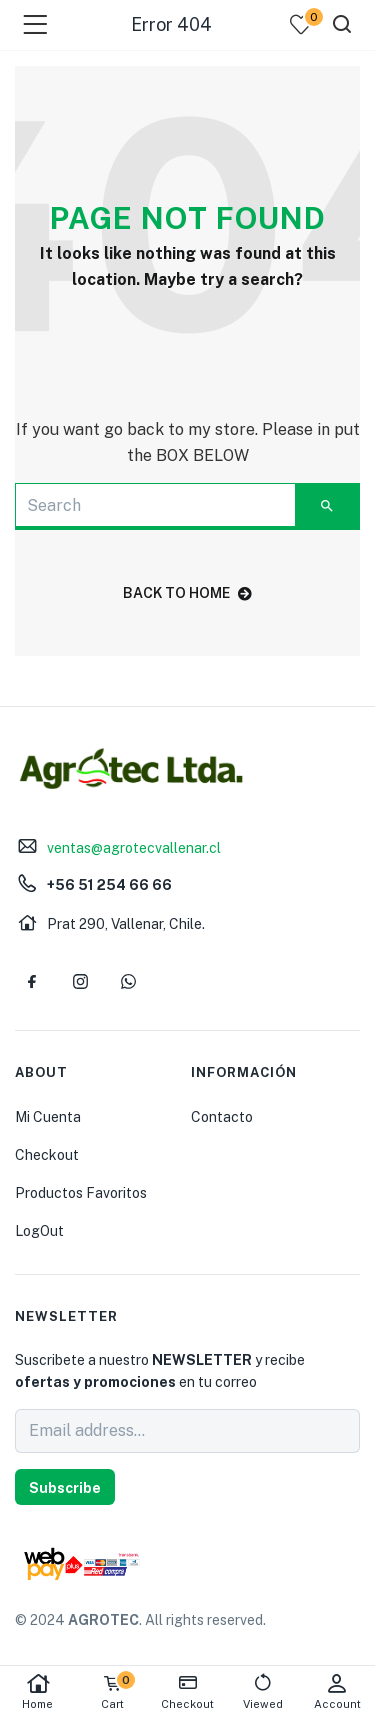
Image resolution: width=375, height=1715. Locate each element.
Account (337, 1691)
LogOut (39, 1231)
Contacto (222, 1117)
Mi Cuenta (48, 1117)
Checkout (47, 1155)
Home (37, 1691)
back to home (187, 593)
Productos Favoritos (81, 1193)
